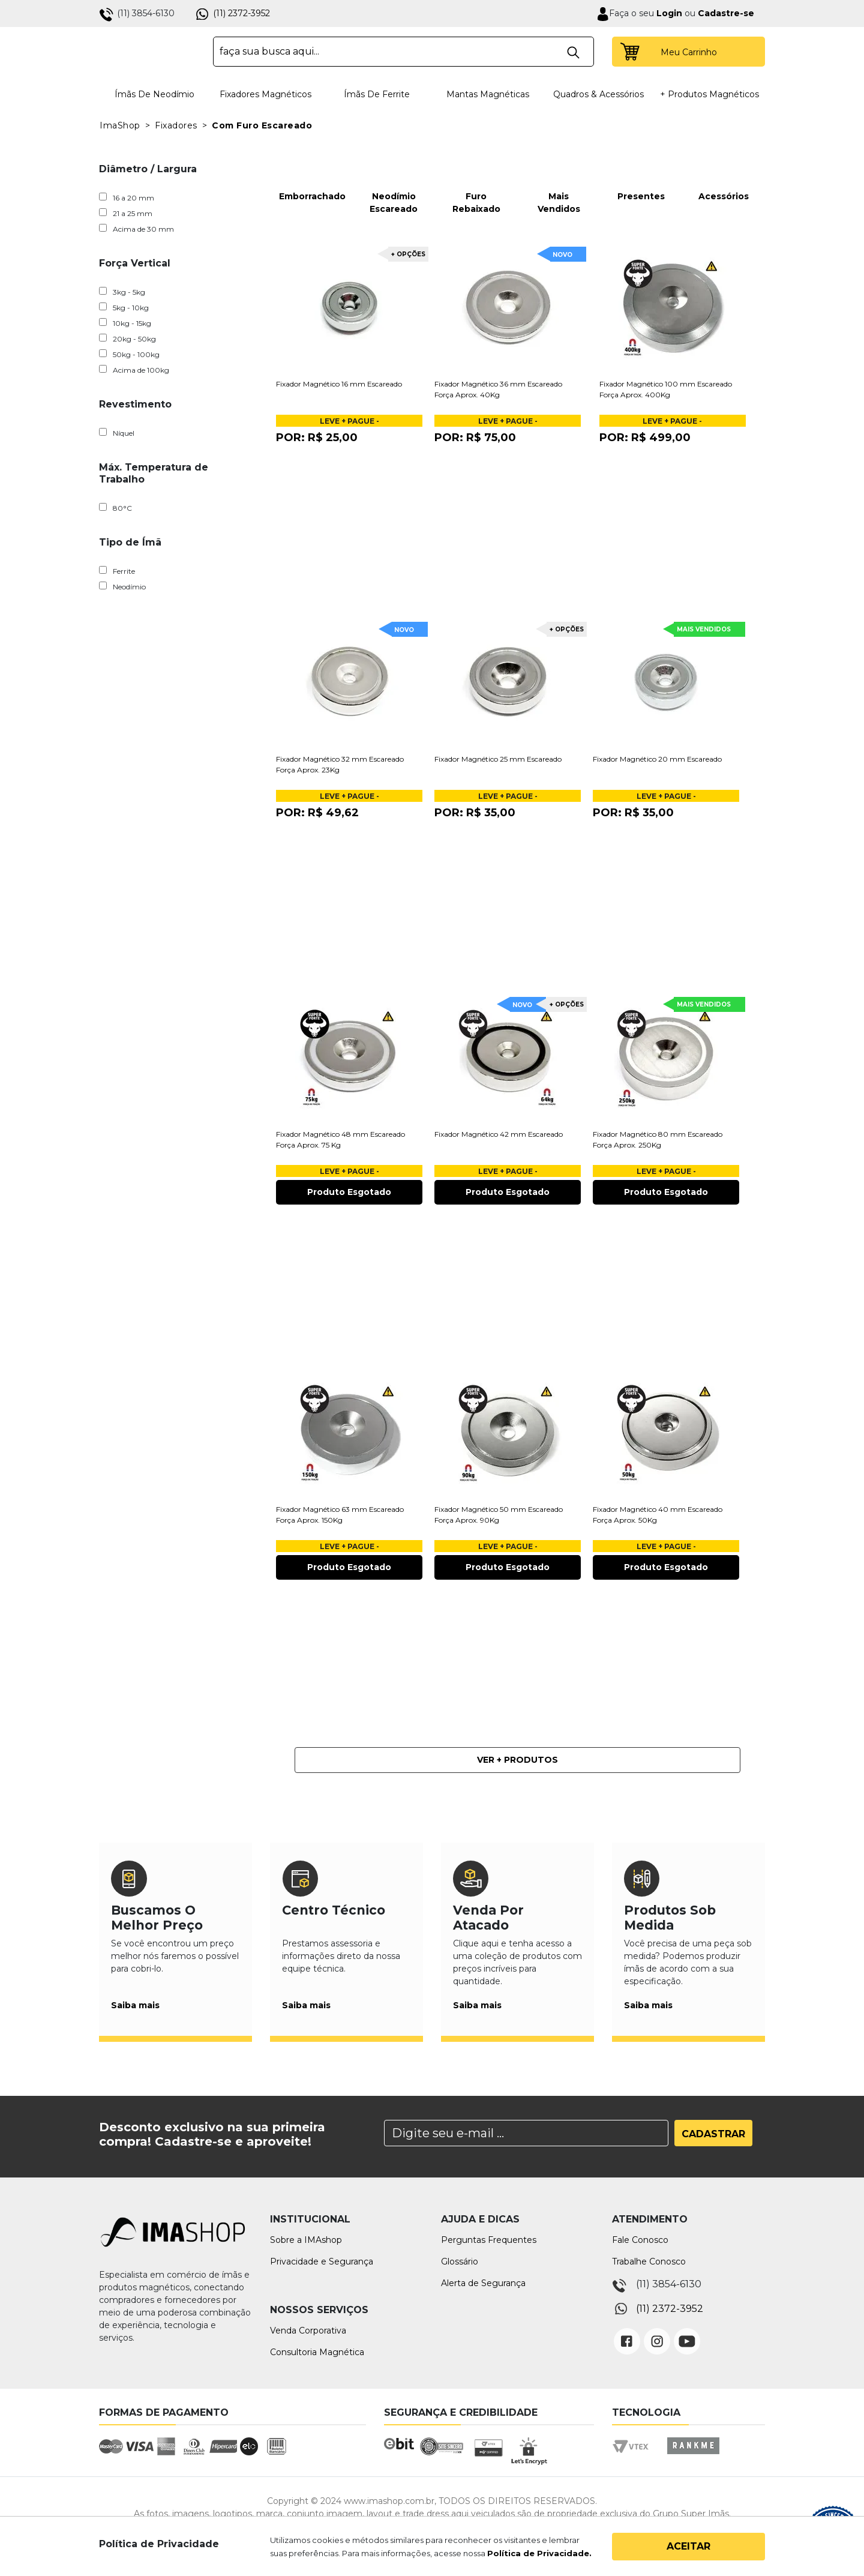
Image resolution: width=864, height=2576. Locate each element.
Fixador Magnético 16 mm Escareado (339, 383)
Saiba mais (135, 2005)
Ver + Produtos (517, 1759)
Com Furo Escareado (262, 125)
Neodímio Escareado (394, 179)
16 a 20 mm (126, 197)
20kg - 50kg (127, 338)
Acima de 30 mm (136, 228)
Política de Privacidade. (539, 2553)
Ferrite (117, 571)
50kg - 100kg (129, 354)
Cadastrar (713, 2134)
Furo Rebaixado (476, 179)
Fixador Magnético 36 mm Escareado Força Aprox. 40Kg (498, 389)
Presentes (641, 173)
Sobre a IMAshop (306, 2239)
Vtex (634, 2456)
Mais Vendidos (559, 179)
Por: (317, 437)
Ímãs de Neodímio (154, 94)
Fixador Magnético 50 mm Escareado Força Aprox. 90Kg (498, 1514)
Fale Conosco (640, 2239)
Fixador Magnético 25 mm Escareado (498, 758)
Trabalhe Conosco (649, 2261)
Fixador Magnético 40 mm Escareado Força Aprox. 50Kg (657, 1514)
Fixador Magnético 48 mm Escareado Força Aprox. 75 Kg (340, 1139)
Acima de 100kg (134, 370)
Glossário (459, 2261)
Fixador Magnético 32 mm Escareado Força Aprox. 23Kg (340, 764)
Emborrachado (311, 173)
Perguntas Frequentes (488, 2239)
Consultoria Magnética (317, 2352)
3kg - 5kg (122, 291)
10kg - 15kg (125, 323)
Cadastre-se (726, 13)
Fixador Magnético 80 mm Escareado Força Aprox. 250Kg (657, 1139)
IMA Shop (148, 52)
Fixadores (176, 125)
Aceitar (688, 2546)
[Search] (526, 2133)
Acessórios (724, 173)
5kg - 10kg (124, 307)
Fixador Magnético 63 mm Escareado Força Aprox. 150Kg (340, 1514)
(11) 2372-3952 (241, 13)
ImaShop (120, 125)
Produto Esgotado (349, 1192)
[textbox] (403, 52)
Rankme (693, 2456)
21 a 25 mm (125, 213)
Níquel (116, 433)
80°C (115, 508)
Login (668, 13)
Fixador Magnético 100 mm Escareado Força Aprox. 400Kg (665, 389)
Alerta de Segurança (483, 2283)
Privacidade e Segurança (321, 2261)
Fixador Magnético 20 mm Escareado (657, 758)
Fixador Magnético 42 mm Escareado (498, 1134)
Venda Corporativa (308, 2330)
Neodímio (122, 586)
